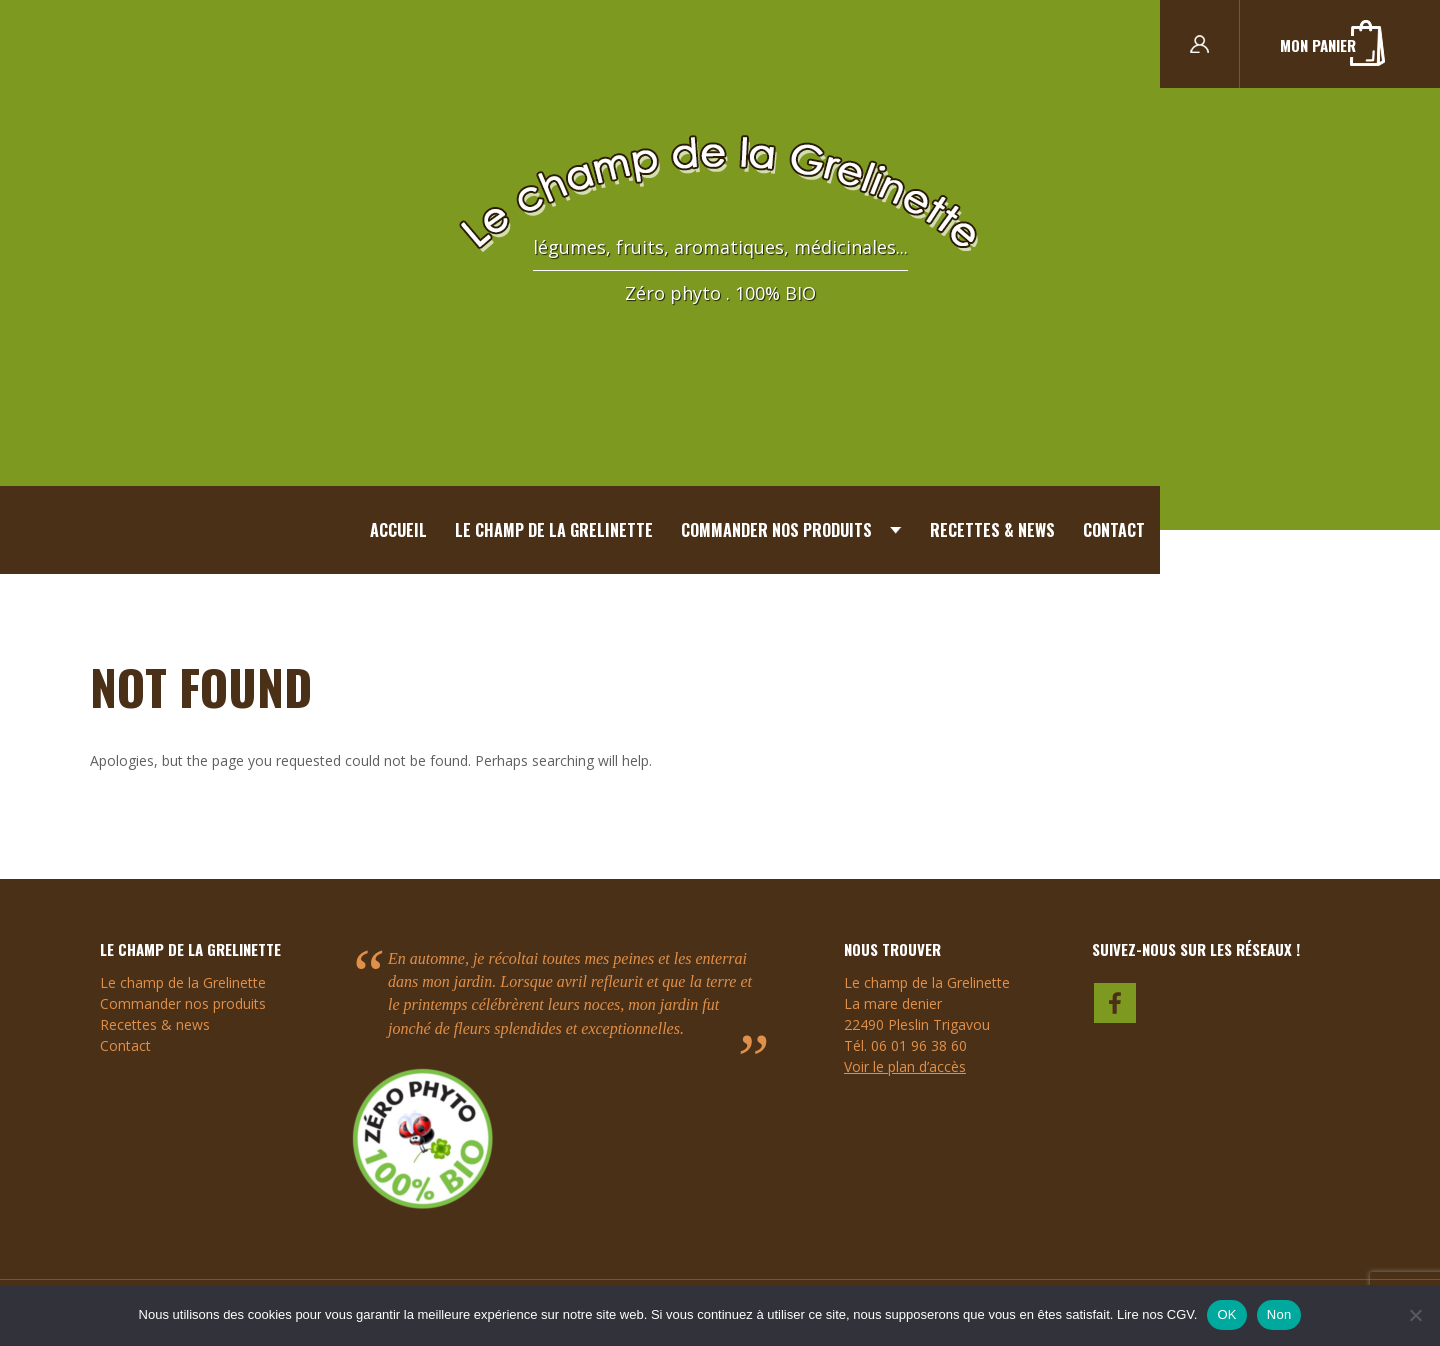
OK (1226, 1314)
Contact (1114, 530)
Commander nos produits (776, 530)
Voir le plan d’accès (905, 1066)
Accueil (398, 530)
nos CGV (1168, 1314)
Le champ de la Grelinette (554, 530)
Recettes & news (992, 530)
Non (1279, 1314)
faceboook (1116, 1001)
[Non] (1415, 1315)
